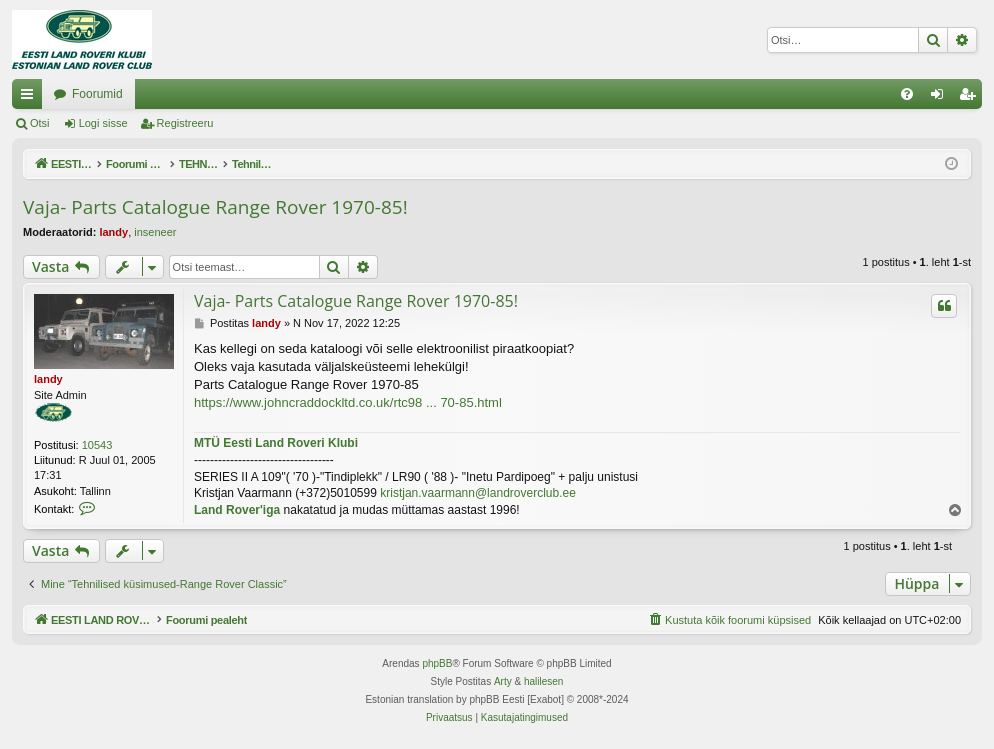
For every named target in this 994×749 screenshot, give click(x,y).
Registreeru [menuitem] (971, 98)
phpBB (437, 663)
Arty (503, 681)
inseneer (155, 232)
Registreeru (185, 123)
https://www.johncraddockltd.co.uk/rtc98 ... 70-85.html (348, 402)
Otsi (40, 123)
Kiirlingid (31, 98)
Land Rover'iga (237, 510)
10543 (97, 445)
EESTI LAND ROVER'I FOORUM (143, 94)
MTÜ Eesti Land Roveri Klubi (276, 443)
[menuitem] (907, 94)
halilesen (543, 681)
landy (113, 232)
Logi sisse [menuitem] (941, 98)
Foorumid (299, 94)
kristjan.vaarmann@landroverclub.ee (478, 493)
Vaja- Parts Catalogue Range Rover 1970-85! (215, 207)
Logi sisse (103, 123)
